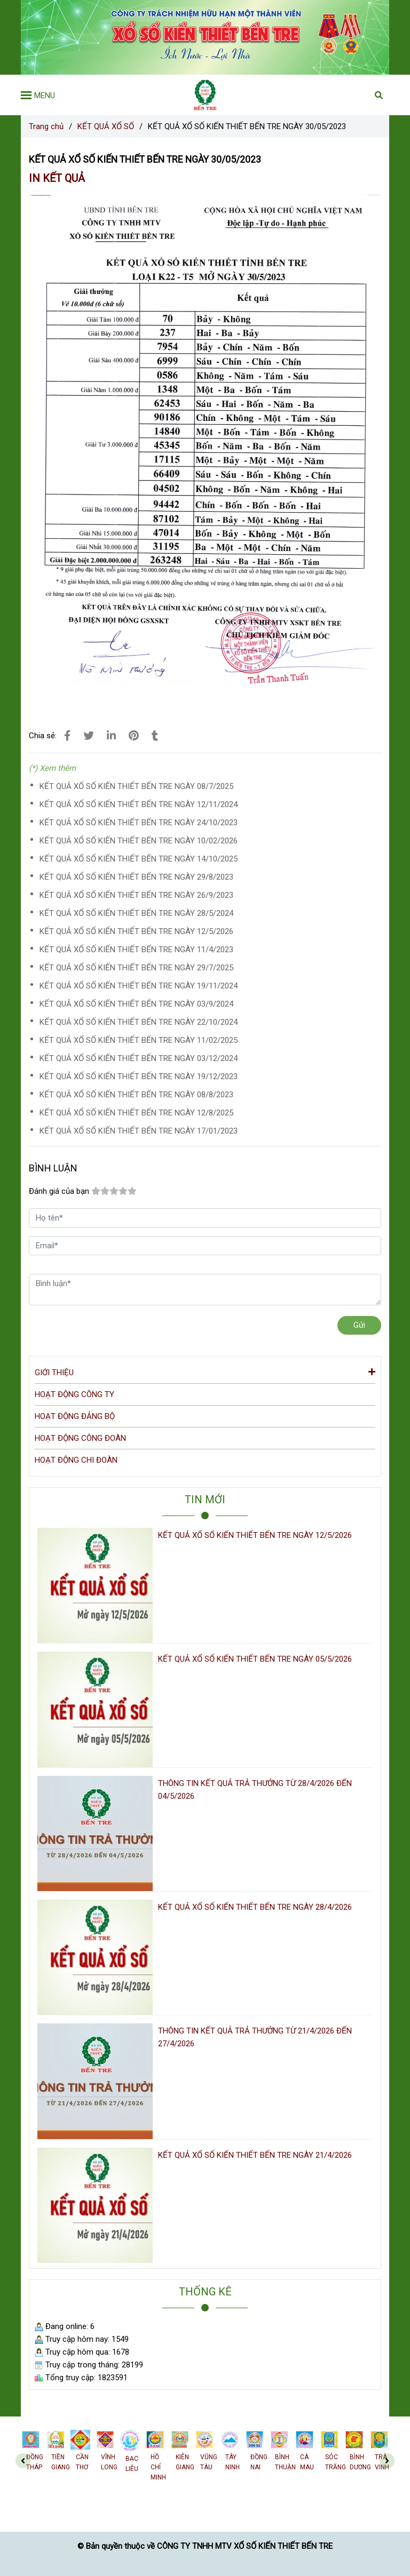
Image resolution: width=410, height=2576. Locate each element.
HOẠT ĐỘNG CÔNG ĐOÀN (80, 1438)
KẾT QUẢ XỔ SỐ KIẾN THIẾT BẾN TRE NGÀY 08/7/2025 (136, 786)
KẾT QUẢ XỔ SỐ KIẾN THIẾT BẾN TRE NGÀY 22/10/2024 (139, 1022)
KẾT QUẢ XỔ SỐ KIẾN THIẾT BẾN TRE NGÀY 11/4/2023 (136, 949)
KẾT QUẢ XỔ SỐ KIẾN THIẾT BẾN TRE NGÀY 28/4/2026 (255, 1907)
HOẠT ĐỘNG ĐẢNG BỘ (75, 1416)
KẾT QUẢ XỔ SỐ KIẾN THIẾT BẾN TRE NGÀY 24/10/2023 (139, 822)
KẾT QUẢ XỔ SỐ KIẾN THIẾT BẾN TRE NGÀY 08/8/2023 (136, 1094)
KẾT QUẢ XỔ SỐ (105, 126)
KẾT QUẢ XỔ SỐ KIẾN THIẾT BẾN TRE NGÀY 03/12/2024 (139, 1058)
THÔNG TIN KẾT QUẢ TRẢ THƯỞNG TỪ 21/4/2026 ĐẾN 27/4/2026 (255, 2037)
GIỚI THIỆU (205, 1371)
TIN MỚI (205, 1499)
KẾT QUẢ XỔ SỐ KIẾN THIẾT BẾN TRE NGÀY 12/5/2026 (136, 931)
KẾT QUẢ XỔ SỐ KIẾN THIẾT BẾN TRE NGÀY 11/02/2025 (139, 1040)
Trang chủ (46, 126)
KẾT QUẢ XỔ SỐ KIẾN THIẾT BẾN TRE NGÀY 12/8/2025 (136, 1113)
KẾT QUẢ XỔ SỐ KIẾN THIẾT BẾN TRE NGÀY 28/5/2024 (136, 913)
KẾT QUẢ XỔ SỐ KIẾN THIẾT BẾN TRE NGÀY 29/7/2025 (136, 967)
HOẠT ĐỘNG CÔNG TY (74, 1394)
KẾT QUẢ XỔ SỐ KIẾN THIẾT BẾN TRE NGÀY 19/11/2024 (139, 986)
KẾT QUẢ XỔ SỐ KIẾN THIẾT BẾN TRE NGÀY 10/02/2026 (139, 841)
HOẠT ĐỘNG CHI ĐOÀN (76, 1460)
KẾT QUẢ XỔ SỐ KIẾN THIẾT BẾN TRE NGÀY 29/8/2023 (136, 877)
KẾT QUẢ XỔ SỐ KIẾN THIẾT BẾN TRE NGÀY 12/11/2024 (139, 804)
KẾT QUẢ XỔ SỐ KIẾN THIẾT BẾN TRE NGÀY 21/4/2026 (255, 2155)
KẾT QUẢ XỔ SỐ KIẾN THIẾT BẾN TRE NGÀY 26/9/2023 (136, 895)
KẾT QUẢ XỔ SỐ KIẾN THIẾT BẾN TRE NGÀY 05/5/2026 (255, 1659)
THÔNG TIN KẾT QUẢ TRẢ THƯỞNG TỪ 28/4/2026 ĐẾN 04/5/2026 (255, 1790)
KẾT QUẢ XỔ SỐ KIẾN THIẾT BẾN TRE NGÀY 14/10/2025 (139, 859)
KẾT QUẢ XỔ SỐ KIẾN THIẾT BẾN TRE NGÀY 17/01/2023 (139, 1131)
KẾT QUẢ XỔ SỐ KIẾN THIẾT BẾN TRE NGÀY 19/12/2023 (139, 1076)
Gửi (359, 1325)
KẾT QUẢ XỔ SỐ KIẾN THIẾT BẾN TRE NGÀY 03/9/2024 (136, 1004)
